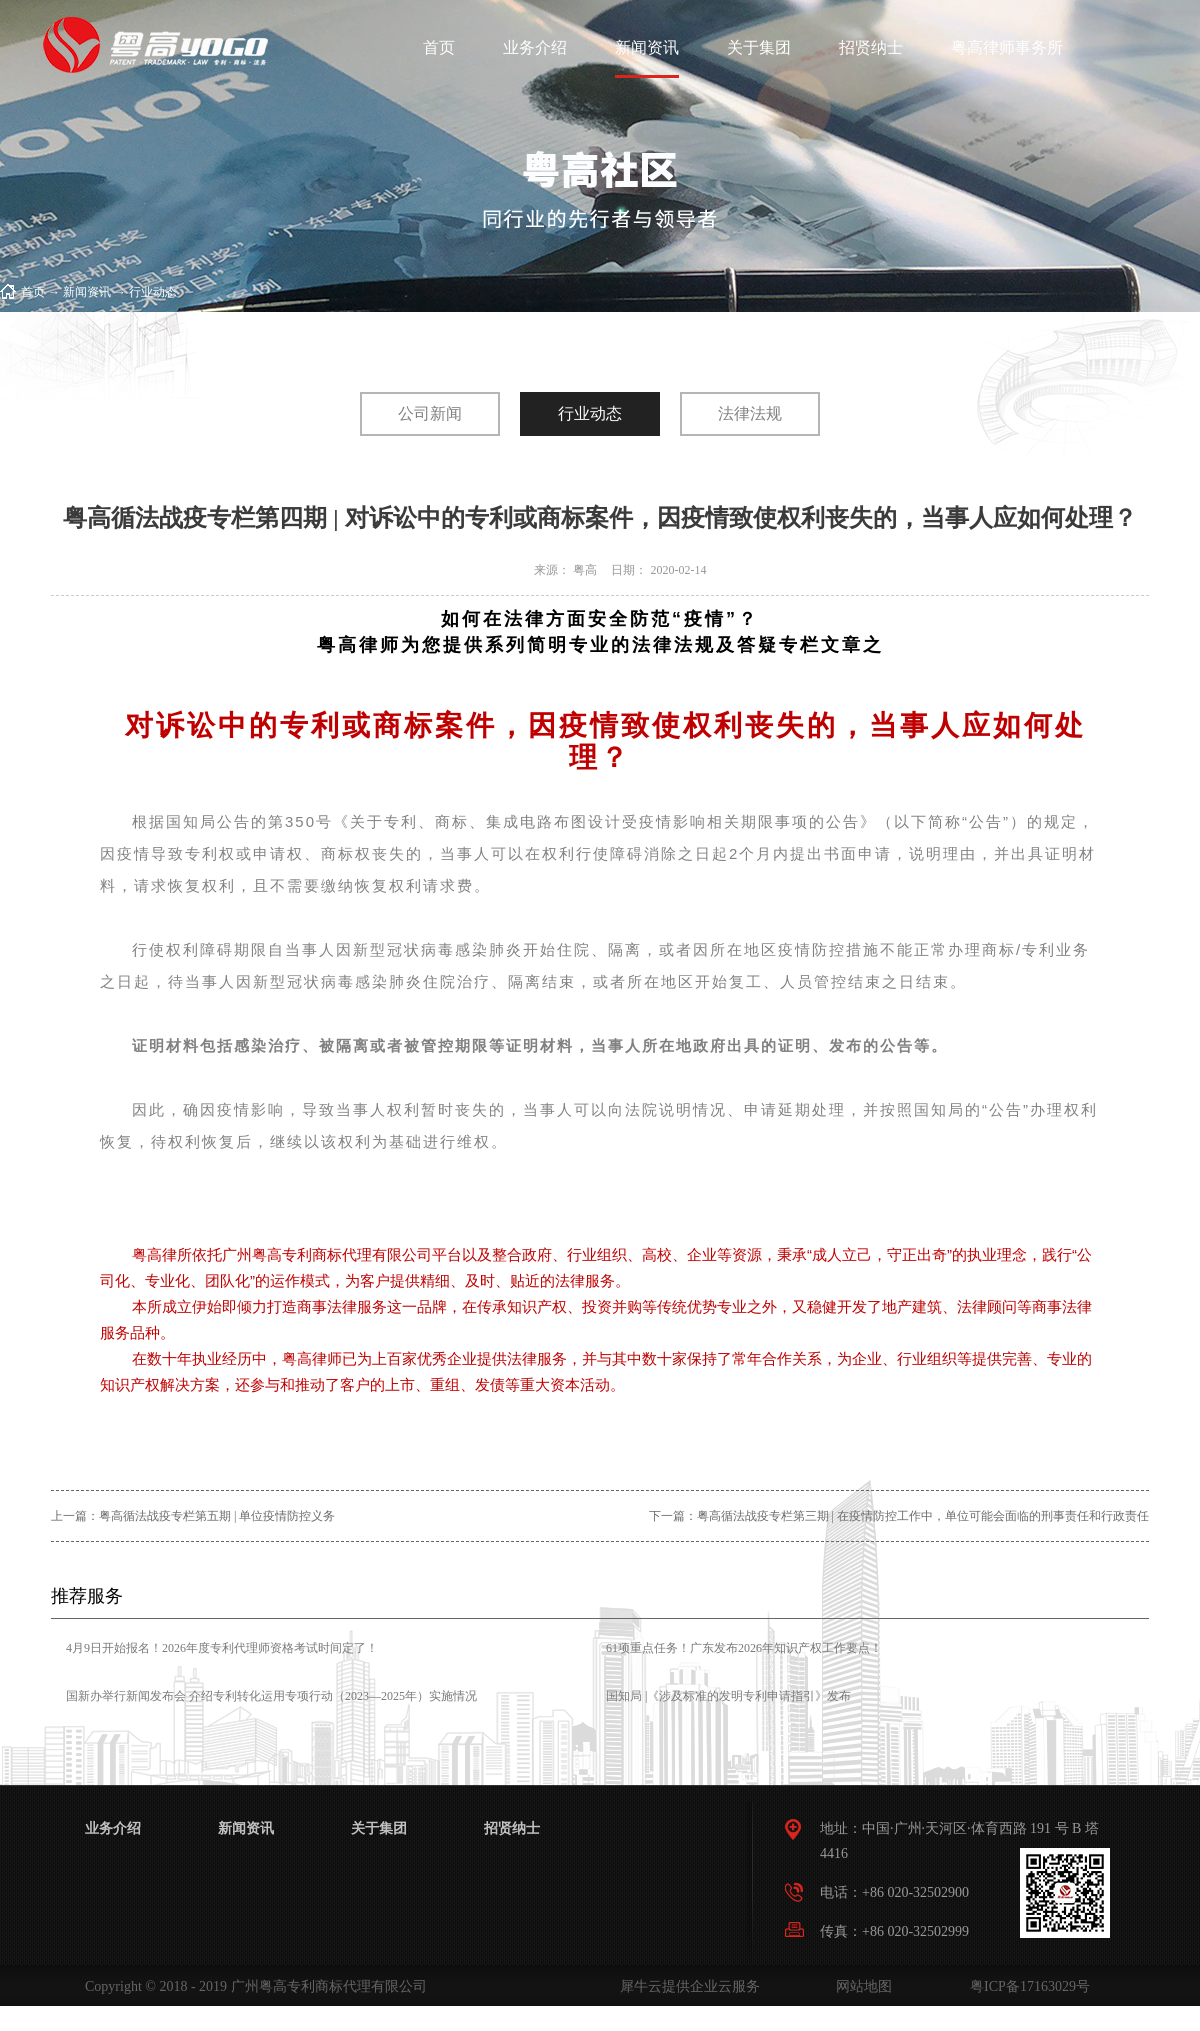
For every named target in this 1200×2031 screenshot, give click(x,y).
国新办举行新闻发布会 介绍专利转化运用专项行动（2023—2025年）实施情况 (271, 1696)
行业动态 (153, 292)
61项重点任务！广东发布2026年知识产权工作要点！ (744, 1648)
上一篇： (193, 1516)
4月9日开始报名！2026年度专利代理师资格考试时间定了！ (222, 1648)
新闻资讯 (87, 292)
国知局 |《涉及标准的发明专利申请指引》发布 (728, 1696)
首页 (439, 47)
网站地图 (860, 1986)
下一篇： (899, 1516)
